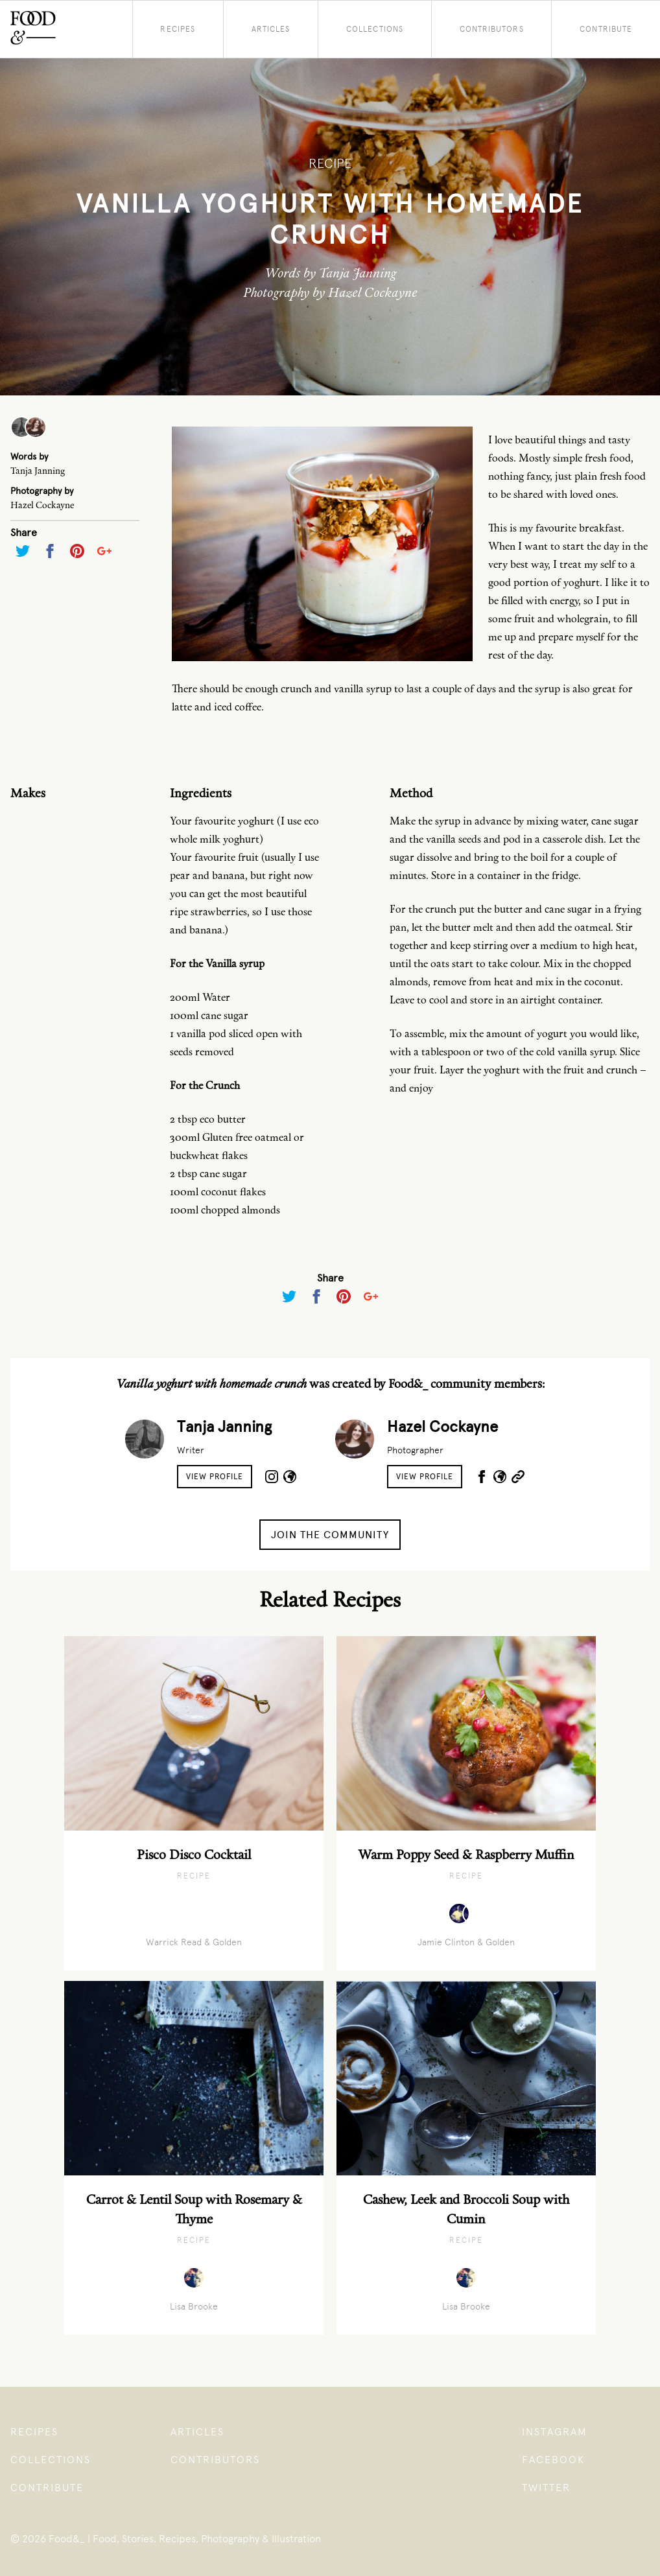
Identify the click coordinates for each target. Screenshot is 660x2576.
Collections (374, 29)
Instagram (554, 2432)
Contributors (492, 29)
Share (23, 532)
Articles (271, 29)
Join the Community (330, 1534)
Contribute (606, 29)
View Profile (214, 1476)
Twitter (546, 2487)
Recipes (177, 29)
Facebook (553, 2459)
